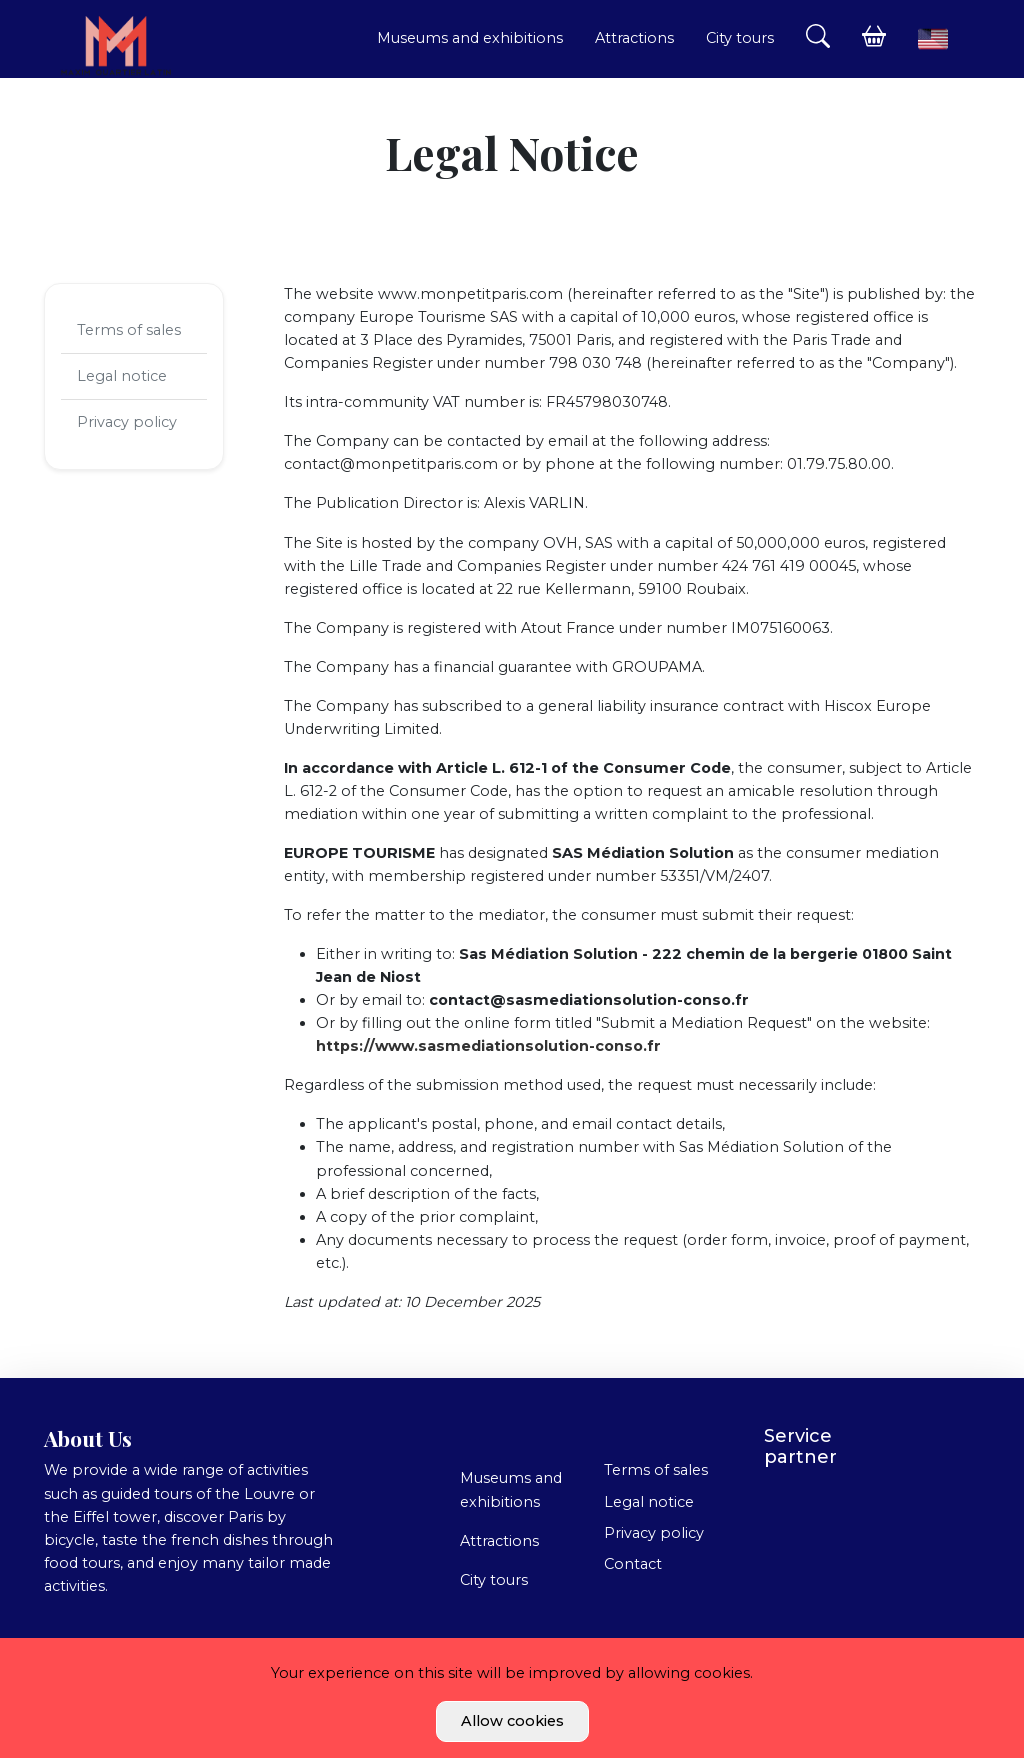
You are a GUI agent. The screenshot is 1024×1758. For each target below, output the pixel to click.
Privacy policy (127, 422)
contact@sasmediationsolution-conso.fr (589, 1000)
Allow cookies (512, 1721)
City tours (740, 38)
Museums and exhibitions (470, 38)
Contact (633, 1564)
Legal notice (122, 376)
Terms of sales (129, 330)
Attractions (634, 38)
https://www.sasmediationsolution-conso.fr (488, 1046)
